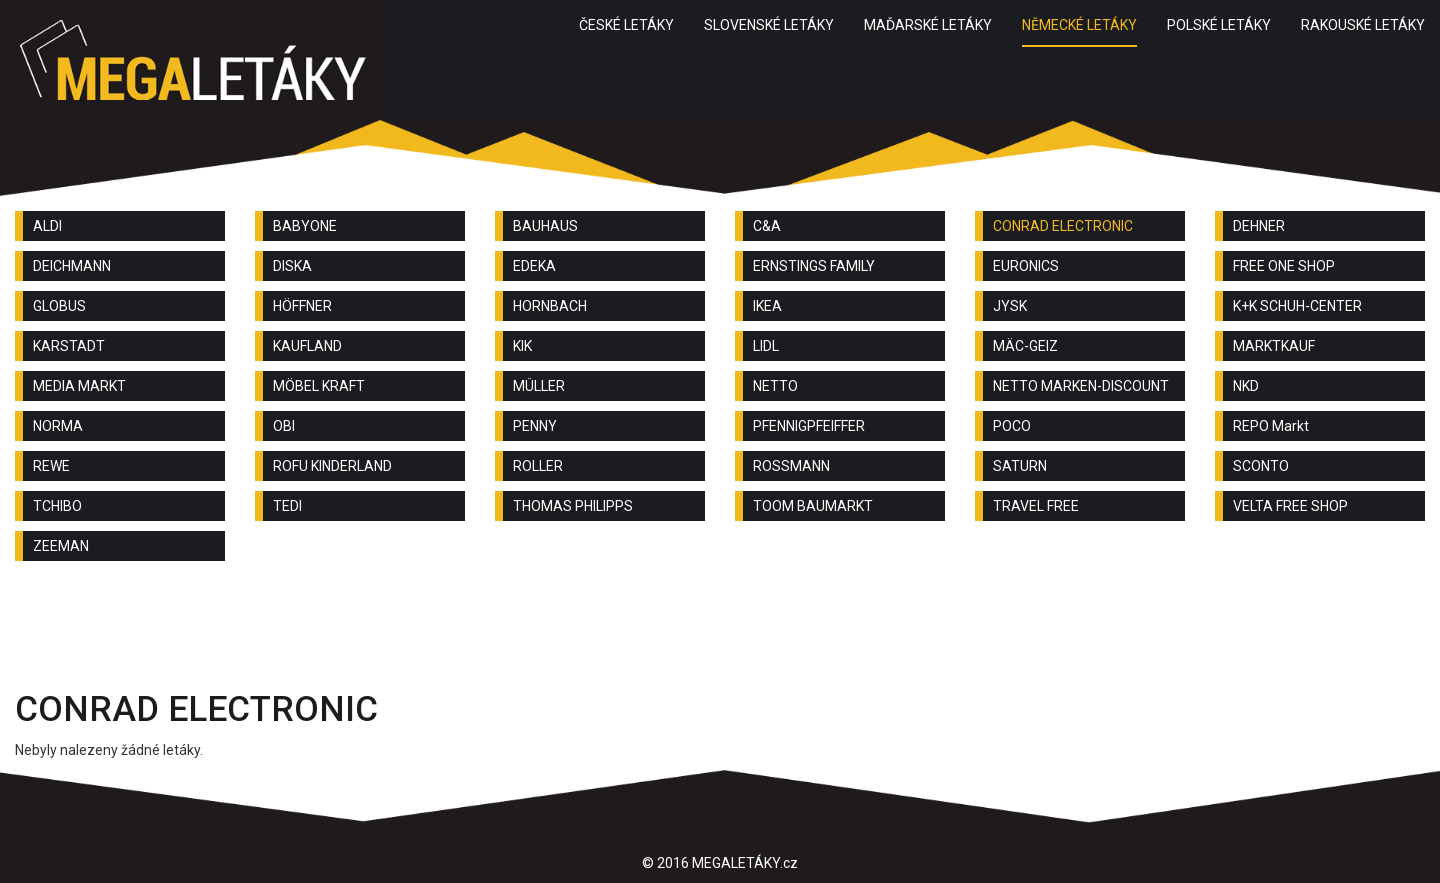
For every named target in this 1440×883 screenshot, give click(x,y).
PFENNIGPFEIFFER (809, 426)
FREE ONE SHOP (1284, 266)
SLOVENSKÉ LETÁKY (769, 25)
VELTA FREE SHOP (1290, 506)
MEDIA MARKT (79, 386)
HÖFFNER (302, 306)
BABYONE (305, 226)
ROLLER (538, 466)
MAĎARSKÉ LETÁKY (928, 25)
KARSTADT (69, 346)
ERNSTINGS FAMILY (814, 266)
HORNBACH (550, 306)
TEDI (287, 506)
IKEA (767, 306)
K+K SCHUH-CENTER (1297, 306)
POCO (1012, 426)
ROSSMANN (791, 466)
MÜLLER (539, 386)
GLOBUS (59, 306)
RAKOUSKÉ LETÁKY (1363, 25)
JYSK (1010, 306)
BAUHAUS (545, 226)
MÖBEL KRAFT (319, 386)
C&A (767, 226)
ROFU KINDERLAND (332, 466)
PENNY (535, 426)
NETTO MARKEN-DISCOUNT (1081, 386)
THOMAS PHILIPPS (573, 506)
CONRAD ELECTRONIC (1063, 226)
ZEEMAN (61, 546)
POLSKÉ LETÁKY (1219, 25)
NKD (1246, 386)
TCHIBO (57, 506)
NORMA (58, 426)
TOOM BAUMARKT (813, 506)
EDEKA (534, 266)
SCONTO (1261, 466)
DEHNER (1259, 226)
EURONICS (1026, 266)
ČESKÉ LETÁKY (626, 25)
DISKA (292, 266)
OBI (284, 426)
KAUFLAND (307, 346)
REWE (51, 466)
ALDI (47, 226)
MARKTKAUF (1274, 346)
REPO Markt (1271, 426)
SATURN (1020, 466)
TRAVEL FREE (1036, 506)
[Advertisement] (720, 631)
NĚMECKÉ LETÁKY (1079, 25)
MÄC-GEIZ (1025, 346)
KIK (522, 346)
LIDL (766, 346)
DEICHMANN (72, 266)
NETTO (775, 386)
